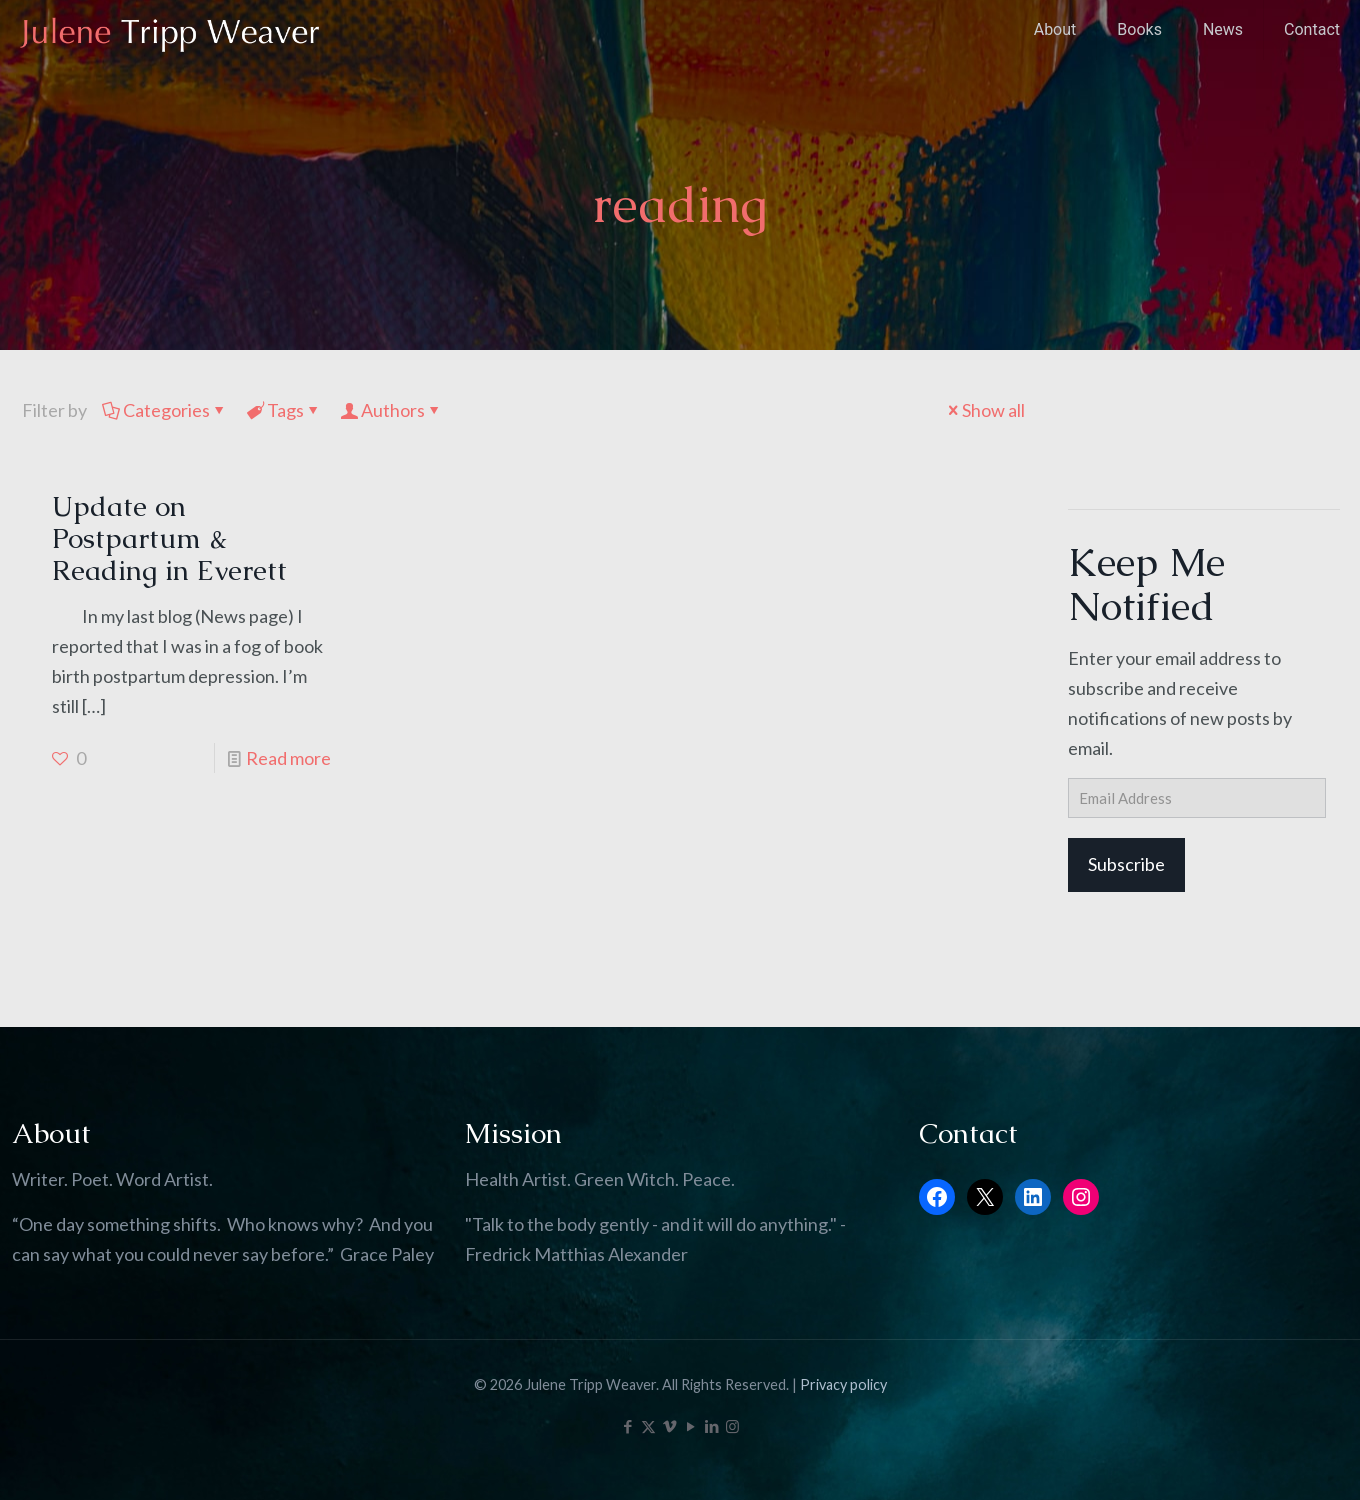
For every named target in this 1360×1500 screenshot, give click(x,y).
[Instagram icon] (732, 1426)
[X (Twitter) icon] (648, 1426)
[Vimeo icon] (669, 1426)
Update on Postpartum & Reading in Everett (169, 538)
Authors (391, 410)
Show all (984, 410)
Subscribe (1126, 864)
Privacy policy (843, 1384)
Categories (165, 410)
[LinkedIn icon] (711, 1426)
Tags (284, 410)
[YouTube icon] (690, 1426)
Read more (288, 758)
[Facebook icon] (627, 1426)
